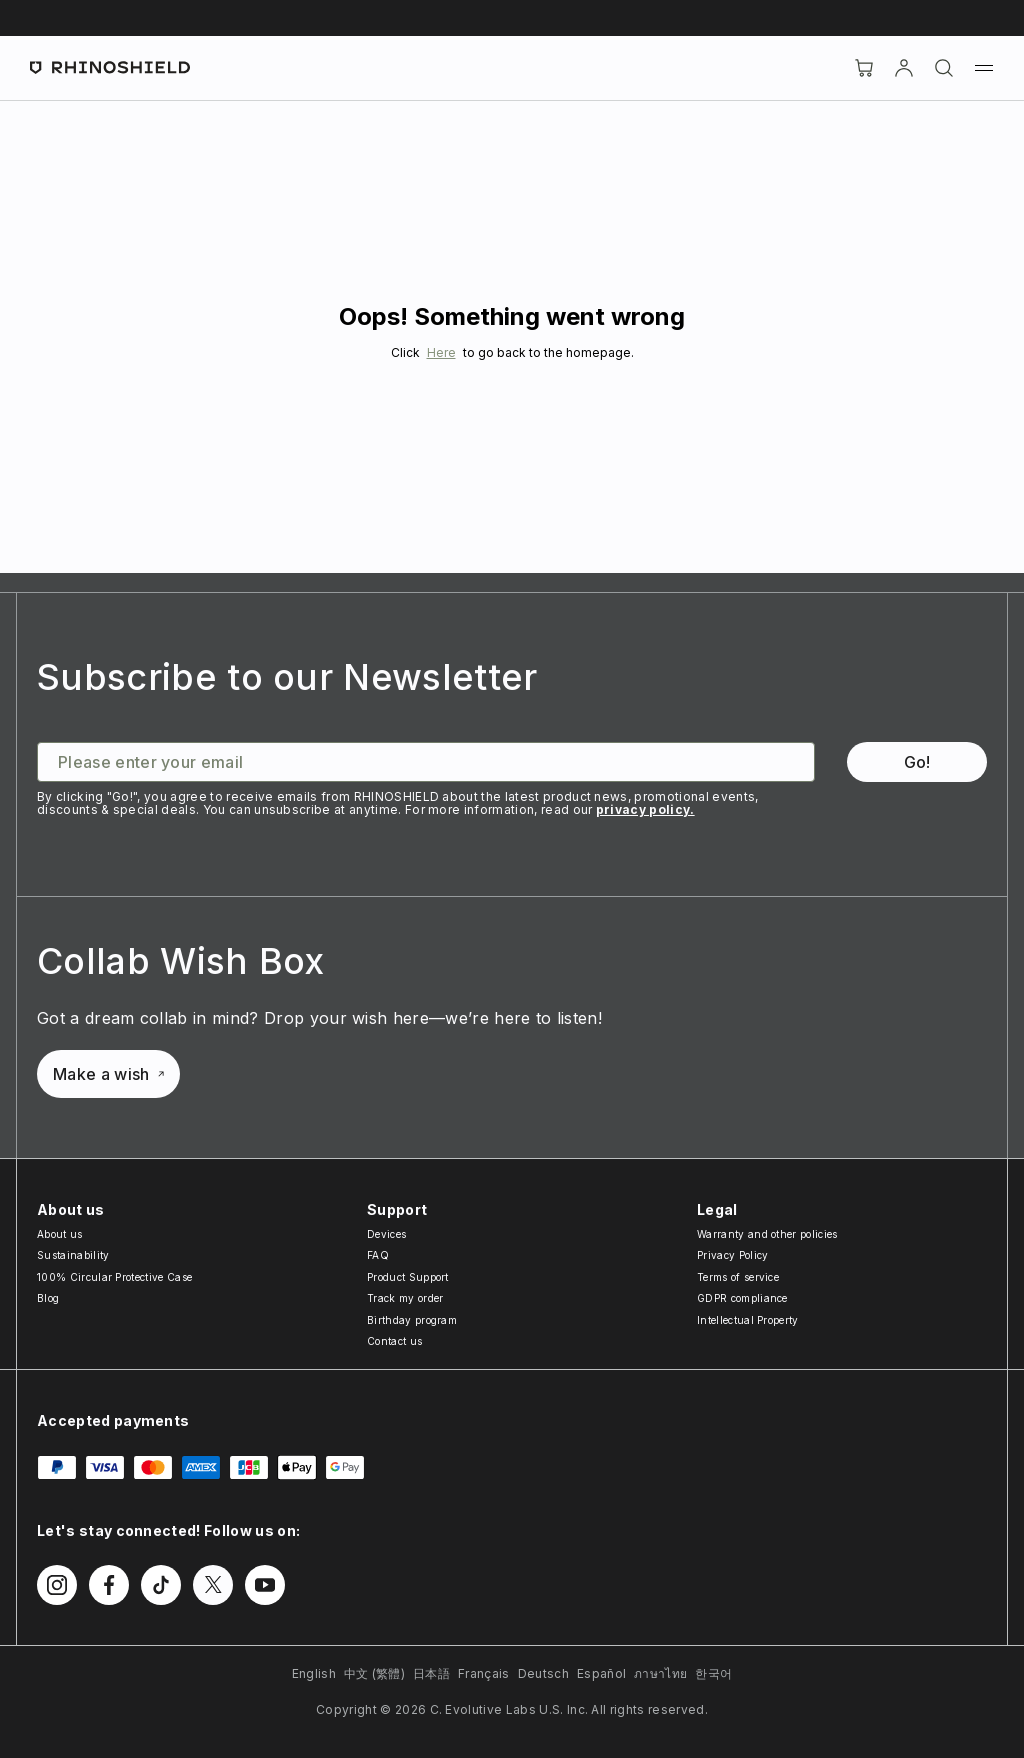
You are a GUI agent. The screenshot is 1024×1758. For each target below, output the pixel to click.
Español (601, 1673)
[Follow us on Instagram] (57, 1585)
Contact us (394, 1341)
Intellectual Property (748, 1320)
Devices (386, 1234)
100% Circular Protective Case (114, 1277)
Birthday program (412, 1320)
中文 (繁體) (374, 1673)
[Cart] (864, 68)
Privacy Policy (732, 1255)
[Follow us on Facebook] (109, 1585)
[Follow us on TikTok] (161, 1585)
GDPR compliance (742, 1298)
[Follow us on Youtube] (265, 1585)
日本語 (431, 1673)
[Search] (944, 68)
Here (441, 352)
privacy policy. (645, 809)
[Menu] (984, 68)
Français (484, 1673)
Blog (48, 1298)
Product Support (408, 1277)
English (314, 1673)
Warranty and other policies (767, 1234)
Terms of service (738, 1277)
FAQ (378, 1255)
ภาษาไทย (660, 1673)
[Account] (904, 68)
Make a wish (108, 1074)
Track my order (405, 1298)
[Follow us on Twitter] (213, 1585)
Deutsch (543, 1673)
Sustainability (73, 1255)
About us (60, 1234)
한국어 (713, 1673)
